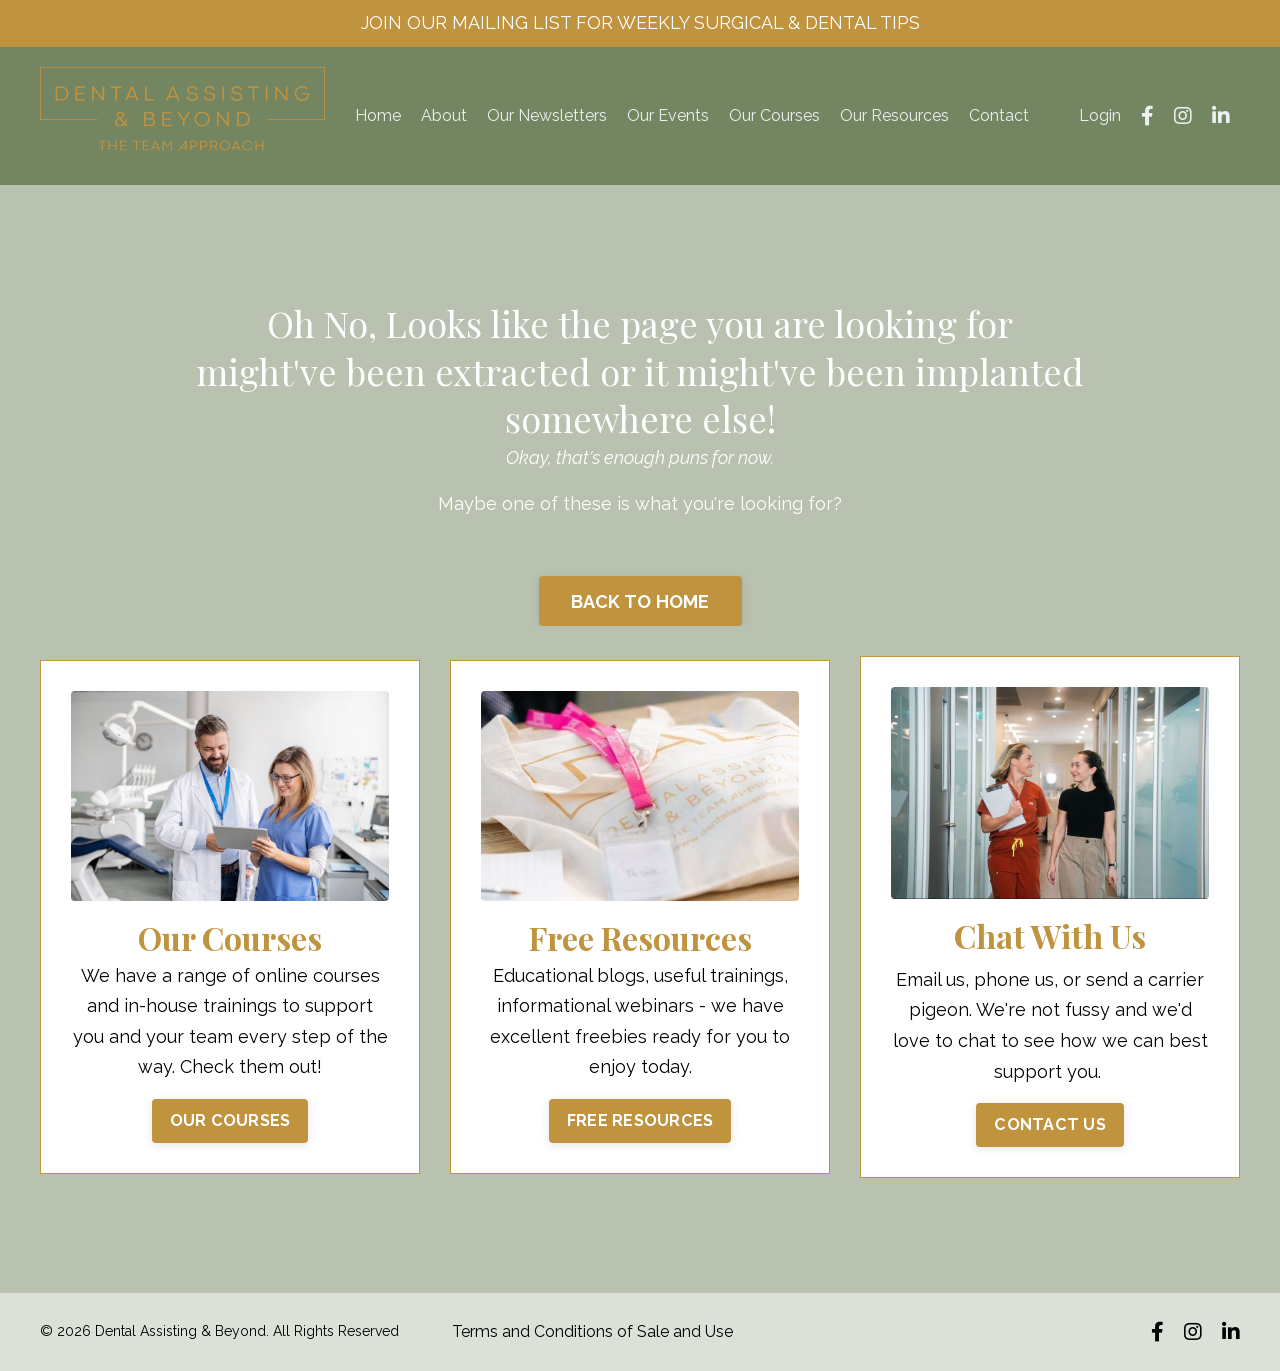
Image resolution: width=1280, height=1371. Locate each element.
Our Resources (894, 115)
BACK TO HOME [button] (640, 601)
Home (378, 115)
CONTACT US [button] (1050, 1124)
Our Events (668, 115)
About (444, 115)
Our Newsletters (547, 115)
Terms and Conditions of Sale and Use (592, 1331)
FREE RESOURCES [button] (640, 1120)
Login (1100, 115)
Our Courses (774, 115)
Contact (999, 115)
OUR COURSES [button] (230, 1120)
